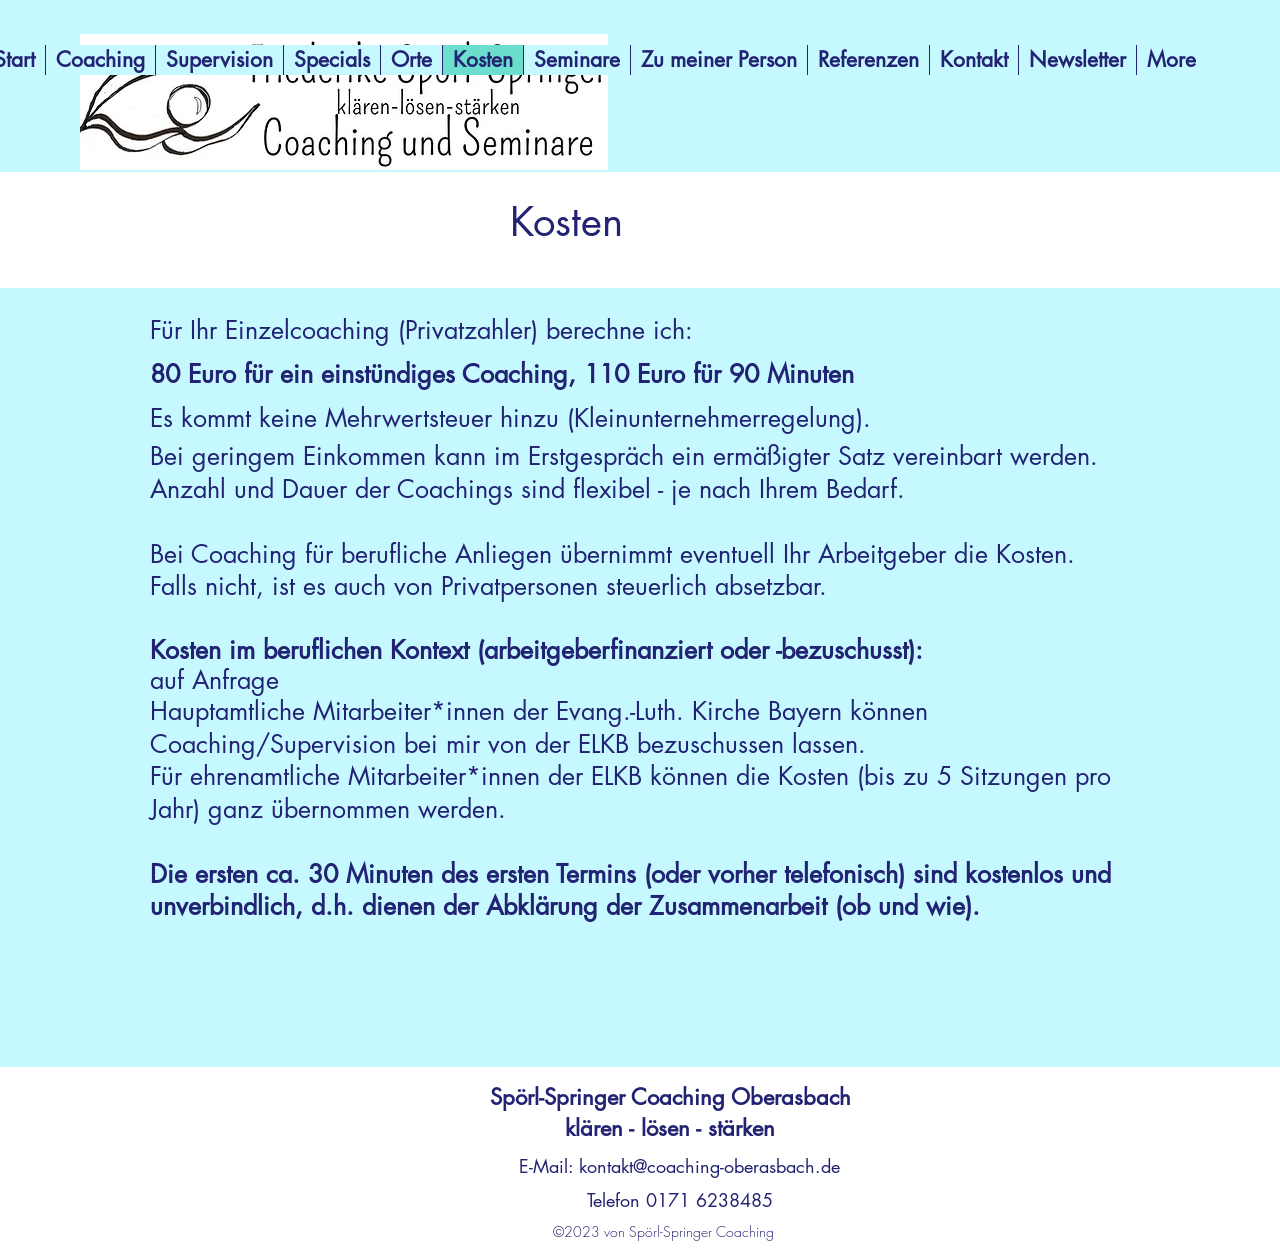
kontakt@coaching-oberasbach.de (709, 1166)
